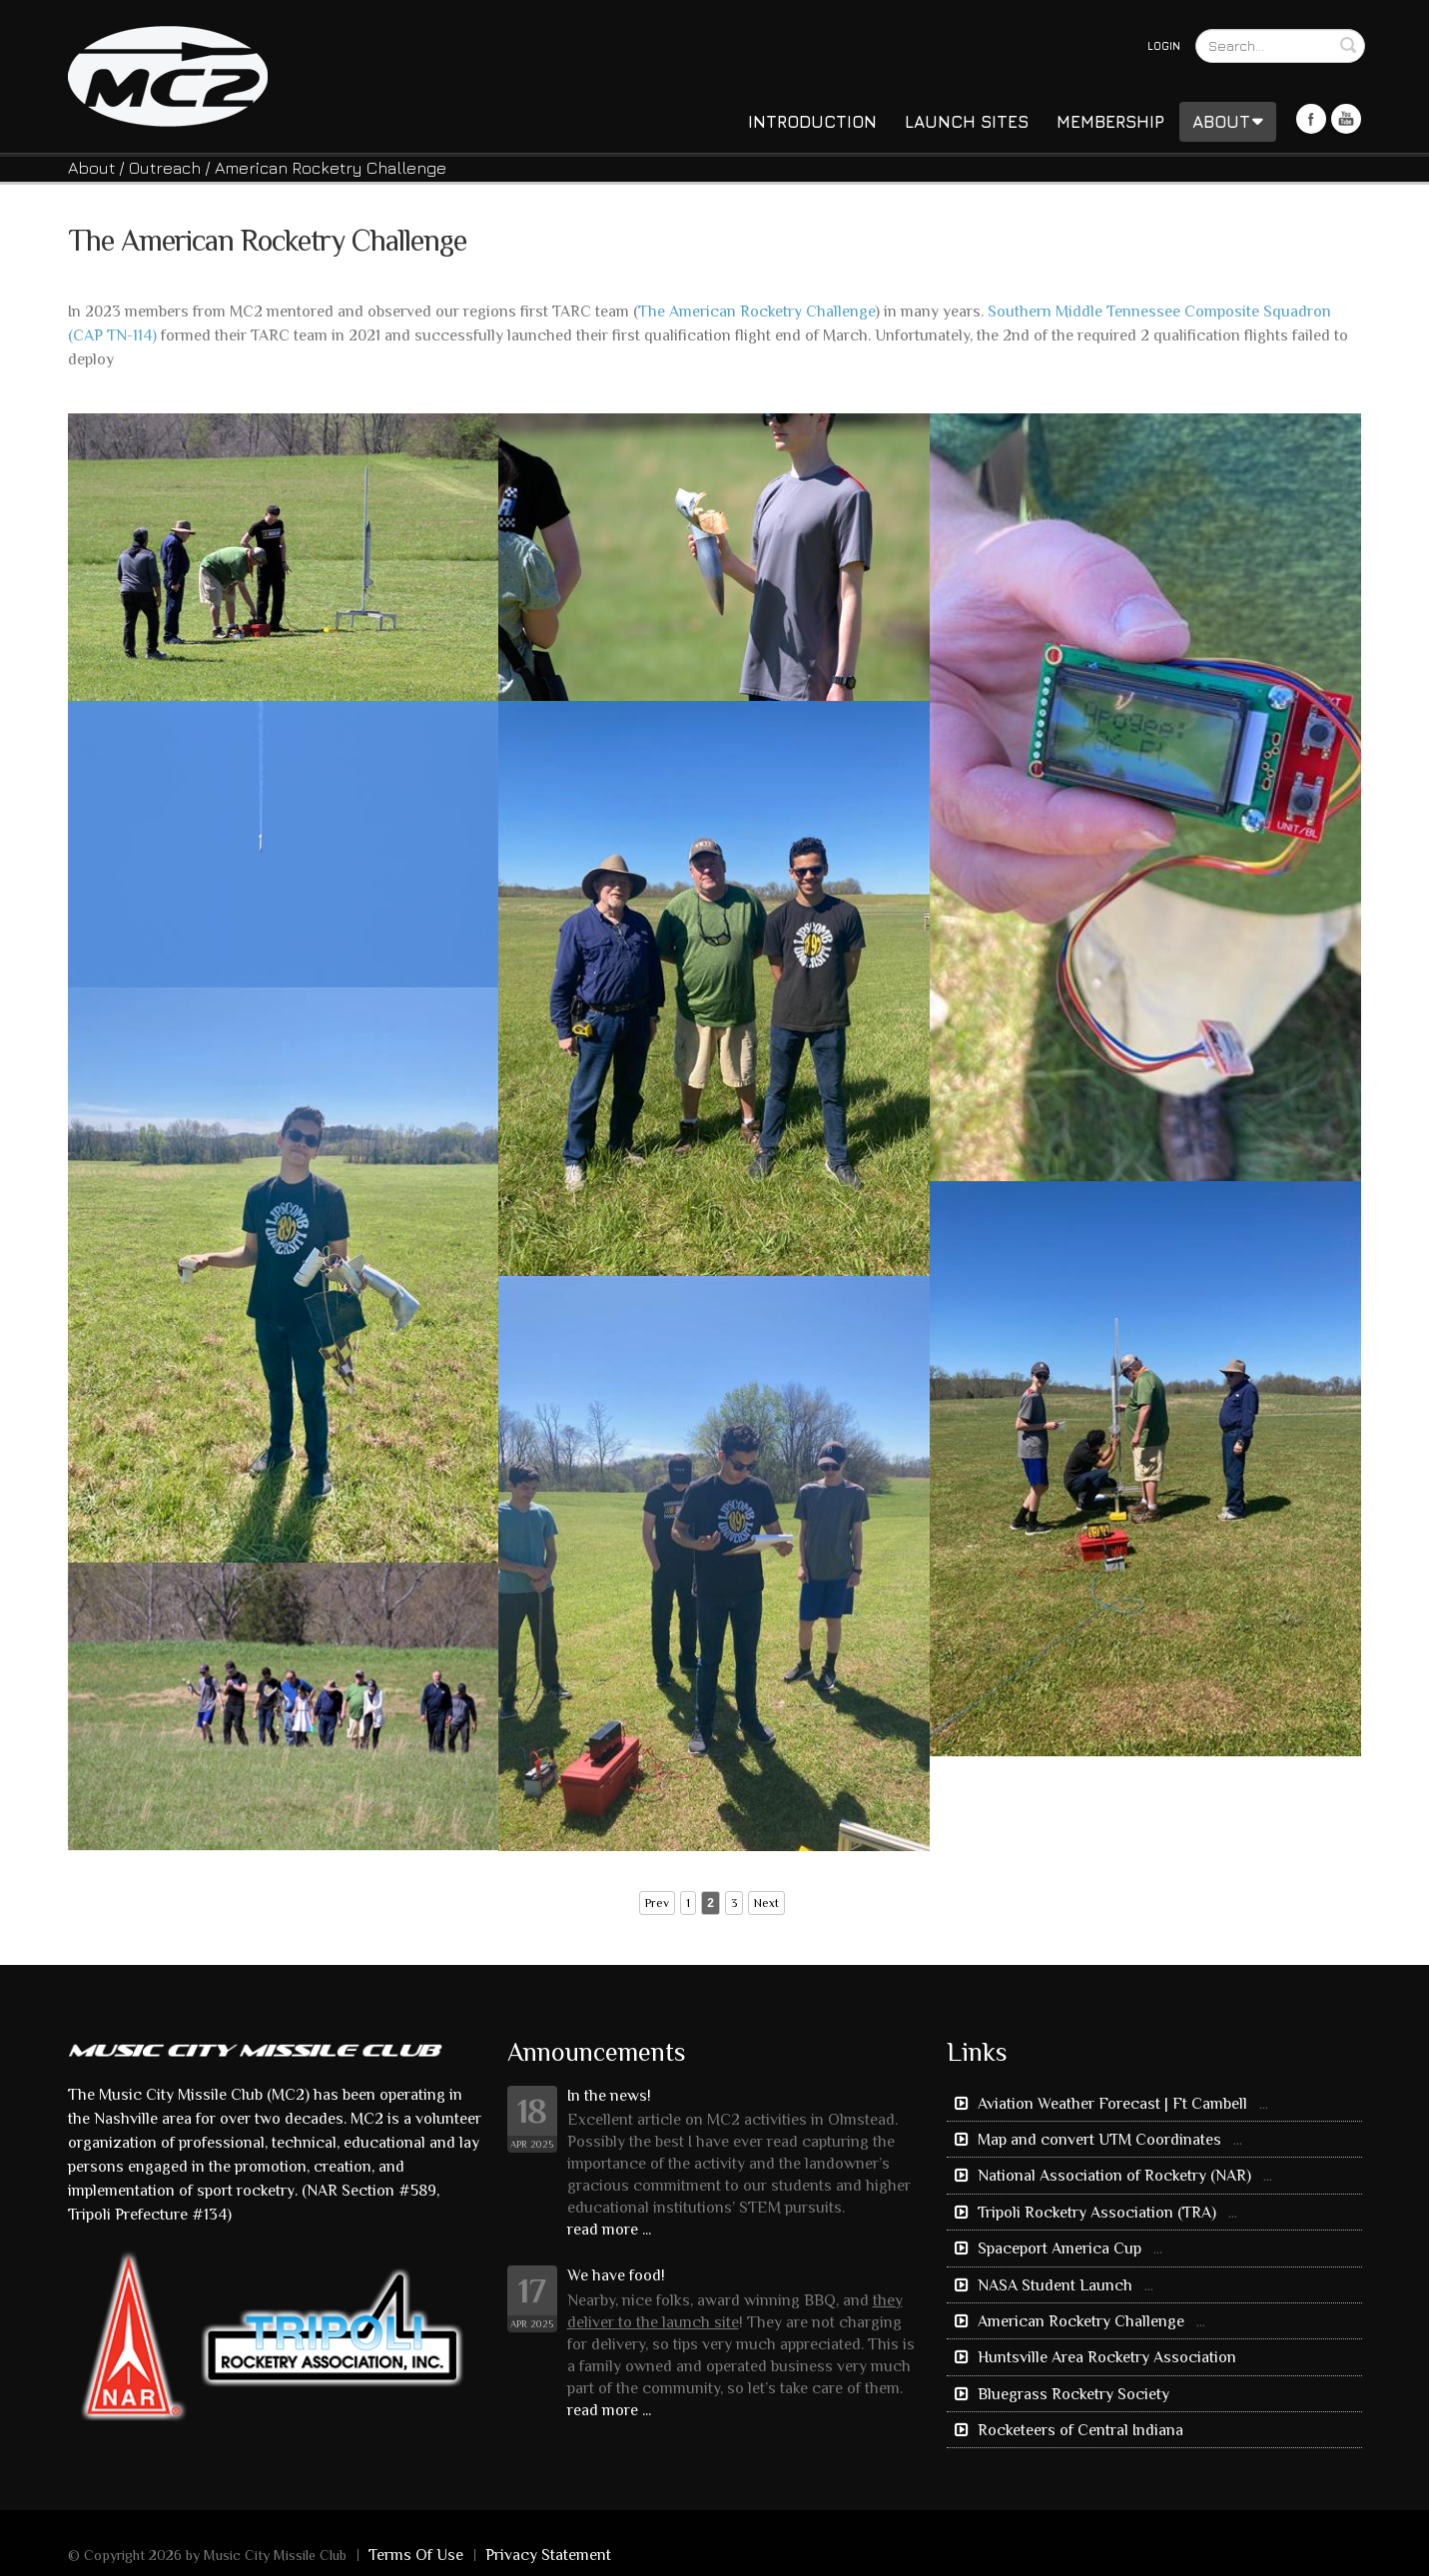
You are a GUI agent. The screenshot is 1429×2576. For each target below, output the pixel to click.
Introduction (812, 122)
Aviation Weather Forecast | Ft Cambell (1112, 2104)
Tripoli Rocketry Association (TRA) (1097, 2213)
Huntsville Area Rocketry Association (1105, 2357)
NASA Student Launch (1055, 2285)
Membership (1110, 122)
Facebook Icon (1311, 119)
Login (1163, 45)
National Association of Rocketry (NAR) (1114, 2176)
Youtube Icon (1346, 119)
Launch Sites (967, 122)
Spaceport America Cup (1059, 2248)
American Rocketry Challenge (1081, 2321)
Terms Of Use (415, 2555)
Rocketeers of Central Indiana (1078, 2430)
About (1227, 122)
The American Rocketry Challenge (756, 312)
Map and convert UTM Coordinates (1099, 2140)
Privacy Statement (548, 2555)
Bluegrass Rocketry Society (1071, 2394)
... (1263, 2104)
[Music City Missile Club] (168, 74)
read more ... (609, 2230)
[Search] (1280, 46)
